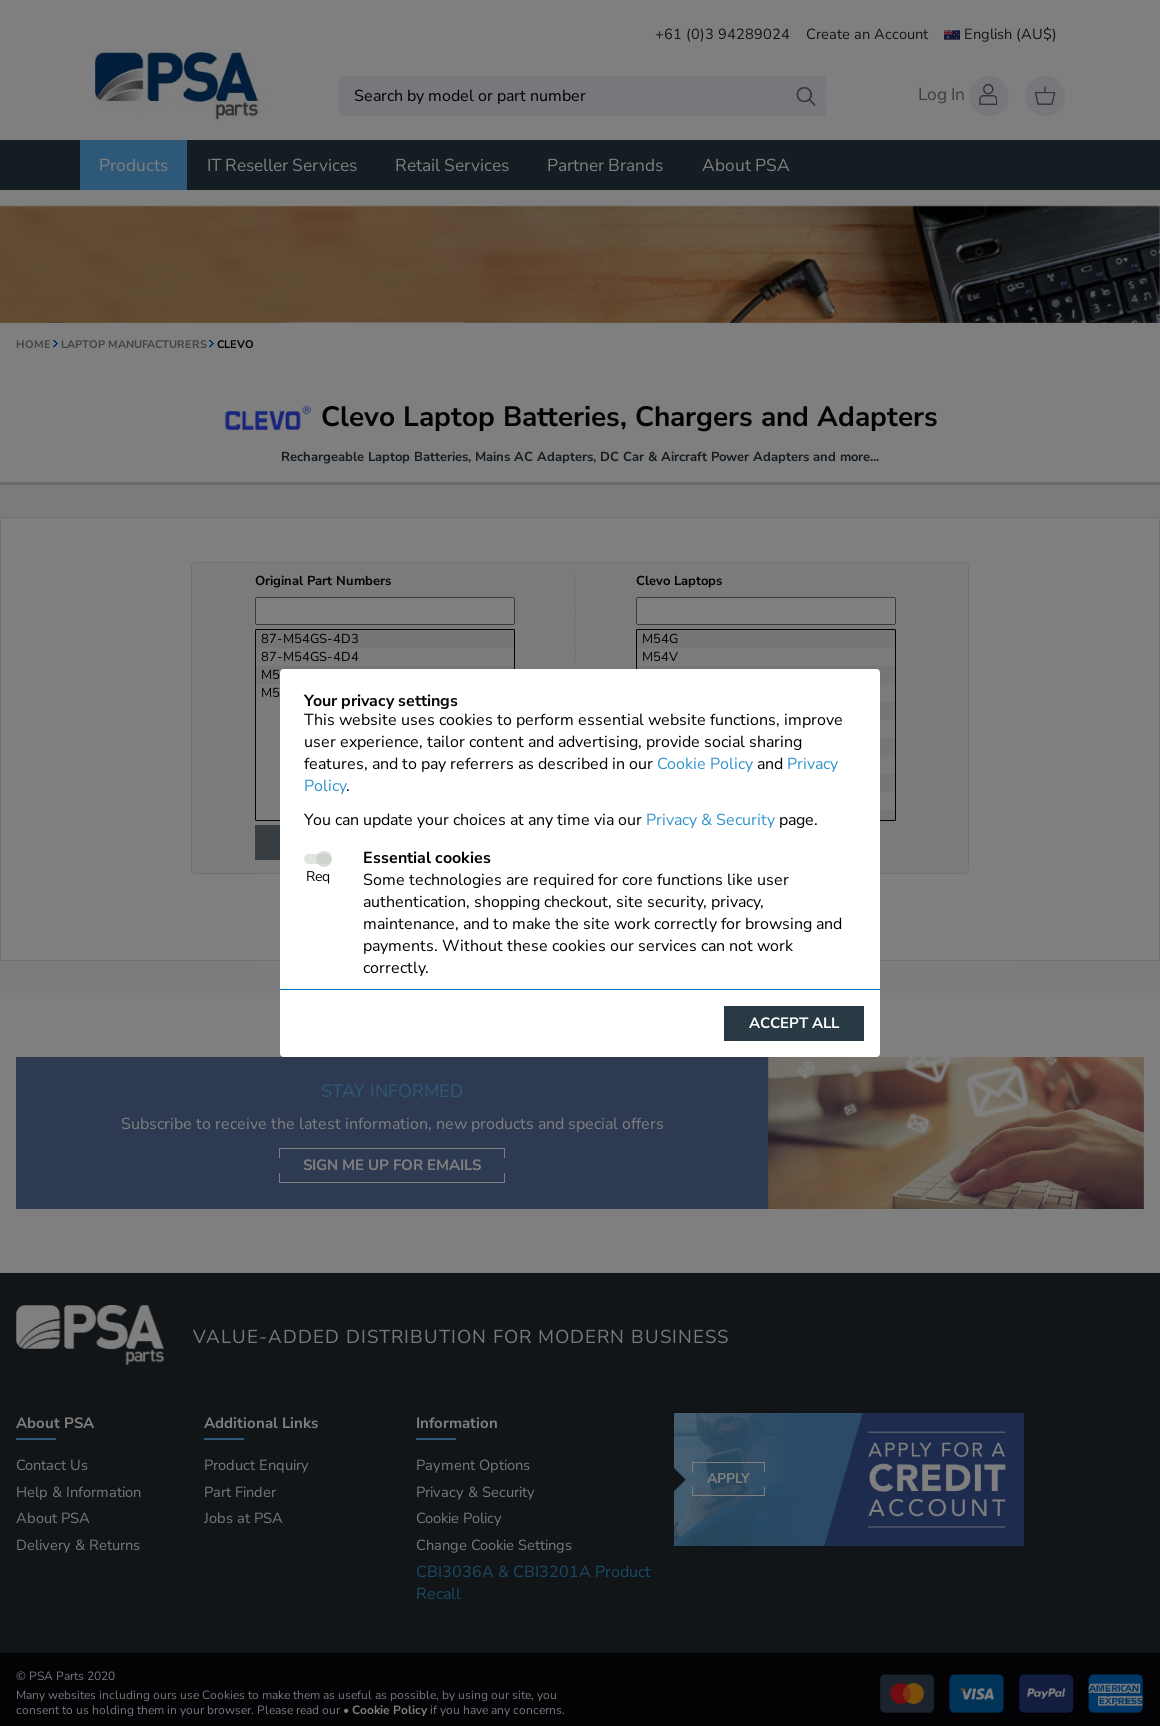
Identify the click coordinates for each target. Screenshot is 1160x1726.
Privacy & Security (710, 820)
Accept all (794, 1023)
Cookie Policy (705, 764)
